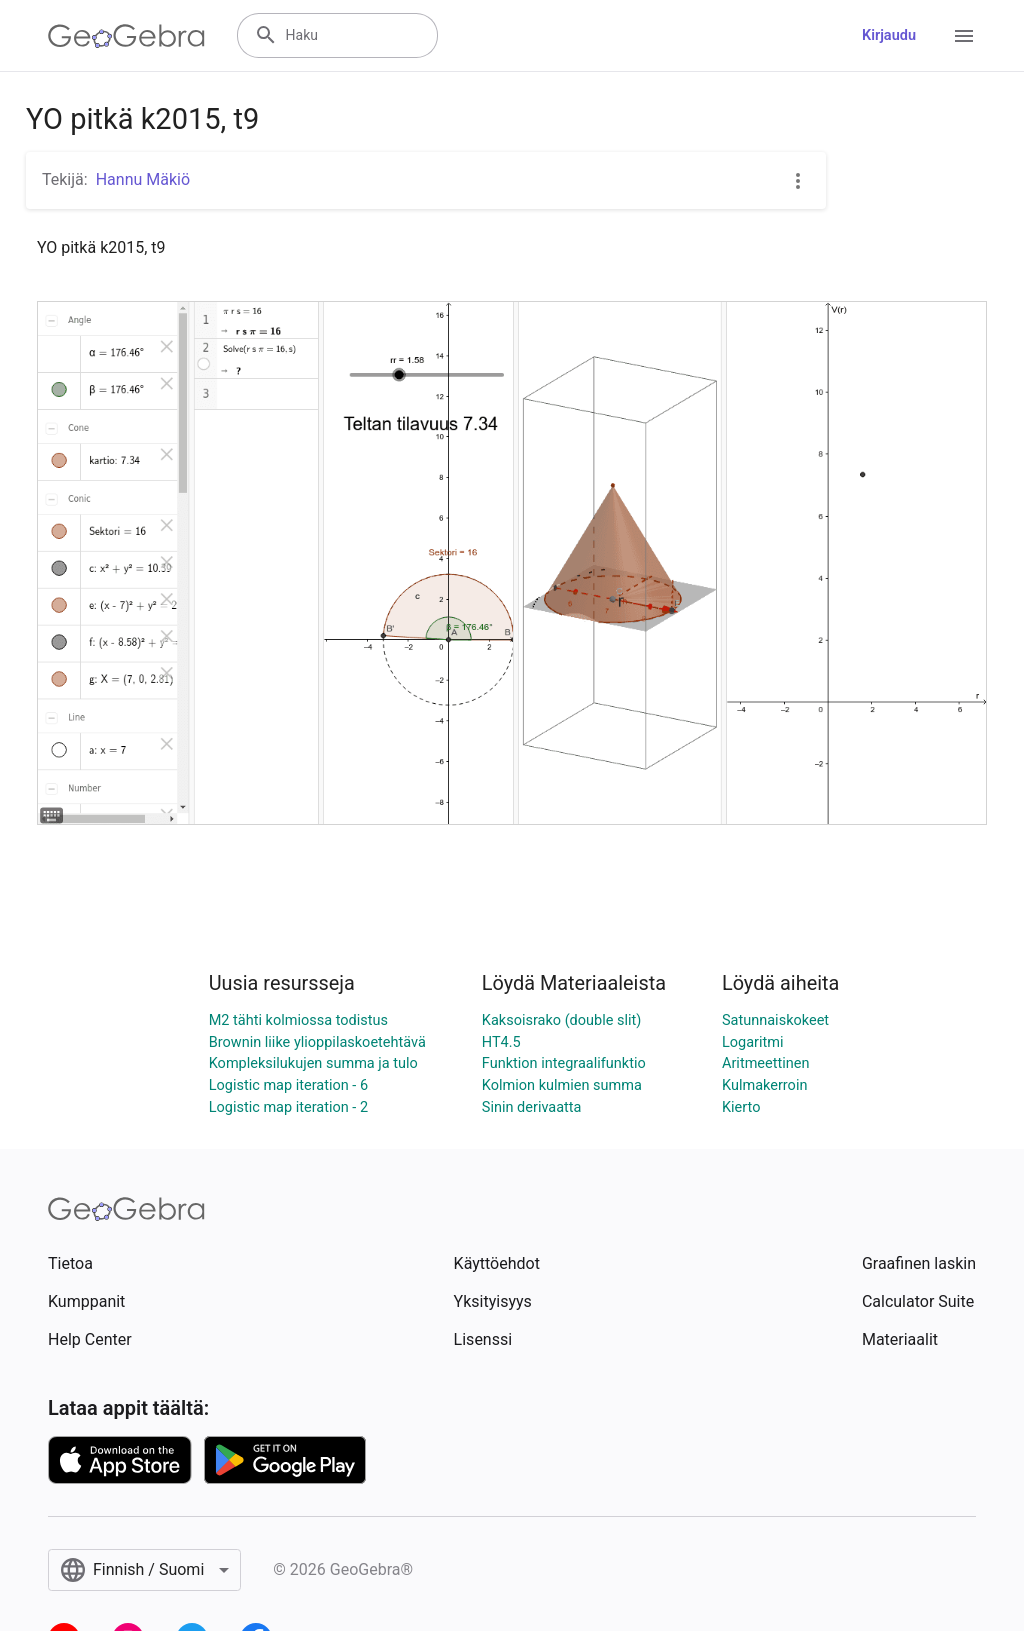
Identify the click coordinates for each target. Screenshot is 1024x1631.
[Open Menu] (964, 36)
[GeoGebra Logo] (126, 36)
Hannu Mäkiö (143, 179)
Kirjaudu (889, 35)
